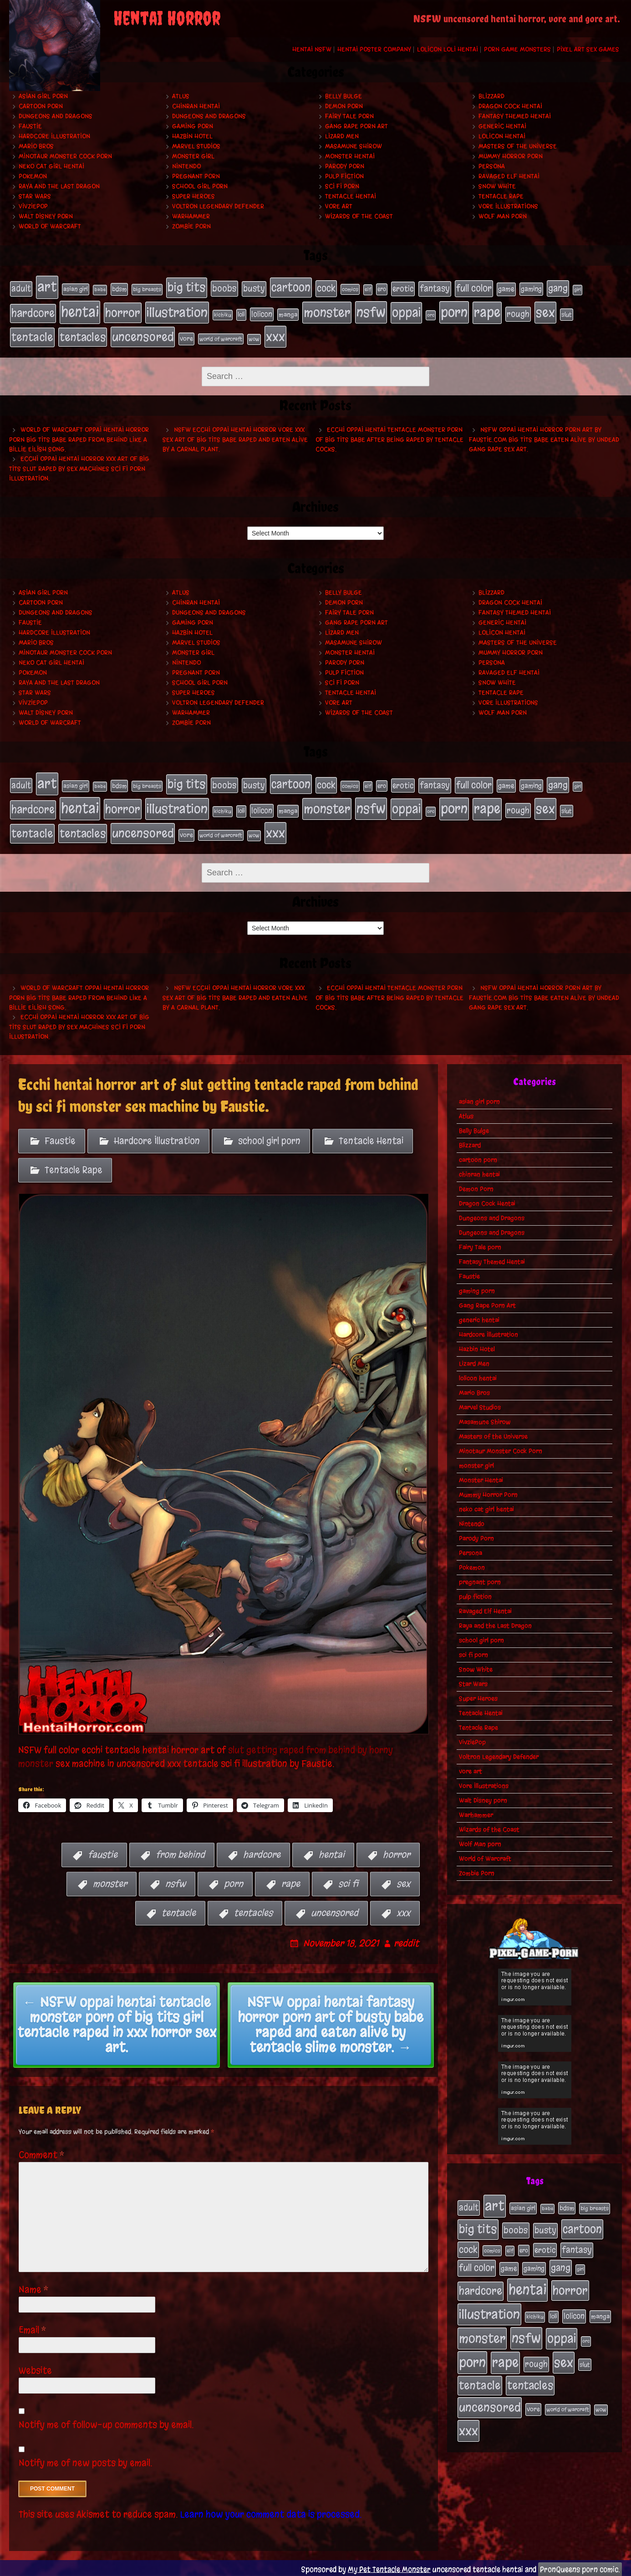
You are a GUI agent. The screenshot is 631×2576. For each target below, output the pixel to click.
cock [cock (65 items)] (326, 288)
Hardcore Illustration (54, 136)
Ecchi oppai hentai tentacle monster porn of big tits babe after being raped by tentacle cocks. (389, 438)
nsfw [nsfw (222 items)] (371, 311)
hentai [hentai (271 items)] (80, 311)
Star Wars (35, 196)
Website (35, 2367)
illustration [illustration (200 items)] (177, 311)
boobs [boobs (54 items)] (224, 288)
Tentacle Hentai (350, 196)
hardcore (261, 1851)
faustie (102, 1851)
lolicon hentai (501, 136)
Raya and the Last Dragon (59, 186)
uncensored (334, 1910)
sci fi (348, 1880)
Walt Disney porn (46, 216)
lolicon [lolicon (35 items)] (261, 313)
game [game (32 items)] (506, 288)
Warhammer (191, 216)
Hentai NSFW (311, 49)
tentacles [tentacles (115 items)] (83, 335)
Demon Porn (344, 106)
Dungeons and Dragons (55, 116)
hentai (332, 1851)
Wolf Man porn (502, 216)
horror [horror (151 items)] (122, 311)
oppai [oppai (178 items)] (406, 311)
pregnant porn (196, 176)
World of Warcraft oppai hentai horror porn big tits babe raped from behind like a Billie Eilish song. (79, 438)
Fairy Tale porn (349, 116)
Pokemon (33, 176)
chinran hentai (196, 106)
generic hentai (502, 126)
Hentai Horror (167, 18)
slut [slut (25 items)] (566, 313)
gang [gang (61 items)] (558, 288)
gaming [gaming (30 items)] (531, 288)
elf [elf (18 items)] (368, 289)
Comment (42, 2152)
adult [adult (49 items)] (21, 288)
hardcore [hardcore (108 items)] (33, 312)
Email (32, 2327)
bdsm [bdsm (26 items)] (119, 289)
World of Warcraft (50, 226)
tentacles (253, 1910)
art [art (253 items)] (47, 287)
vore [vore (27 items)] (186, 337)
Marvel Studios (196, 146)
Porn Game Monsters (517, 49)
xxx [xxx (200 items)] (275, 335)
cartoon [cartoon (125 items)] (290, 287)
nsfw (175, 1880)
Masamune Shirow (353, 146)
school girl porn (200, 186)
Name (34, 2286)
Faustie (30, 126)
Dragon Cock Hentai (510, 106)
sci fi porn (342, 186)
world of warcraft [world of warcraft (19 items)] (220, 337)
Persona (491, 166)
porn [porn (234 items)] (454, 311)
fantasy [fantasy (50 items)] (435, 288)
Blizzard (491, 96)
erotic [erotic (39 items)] (402, 288)
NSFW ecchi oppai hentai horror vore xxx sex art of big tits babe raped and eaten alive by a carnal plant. (235, 438)
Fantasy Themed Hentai (514, 116)
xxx (403, 1910)
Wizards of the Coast (359, 216)
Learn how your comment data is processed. (271, 2511)
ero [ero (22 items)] (381, 289)
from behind (180, 1851)
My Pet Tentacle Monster (389, 2566)
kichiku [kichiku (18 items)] (222, 314)
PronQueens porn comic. (580, 2566)
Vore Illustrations (508, 206)
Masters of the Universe (517, 146)
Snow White (497, 186)
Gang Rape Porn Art (356, 126)
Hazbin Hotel (192, 136)
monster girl (193, 156)
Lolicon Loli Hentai (447, 49)
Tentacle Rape (501, 196)
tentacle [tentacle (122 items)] (32, 335)
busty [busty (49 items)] (254, 288)
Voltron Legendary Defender (218, 206)
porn (233, 1880)
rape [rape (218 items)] (487, 311)
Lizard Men (342, 136)
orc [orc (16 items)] (430, 314)
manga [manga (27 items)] (288, 313)
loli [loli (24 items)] (241, 314)
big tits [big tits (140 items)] (187, 287)
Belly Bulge (343, 96)
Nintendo (186, 166)
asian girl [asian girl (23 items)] (75, 289)
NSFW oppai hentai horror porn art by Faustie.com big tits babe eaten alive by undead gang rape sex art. (544, 438)
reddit (406, 1940)
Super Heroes (193, 196)
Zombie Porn (191, 226)
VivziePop (33, 206)
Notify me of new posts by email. (86, 2460)
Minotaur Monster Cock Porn (65, 156)
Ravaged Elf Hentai (508, 176)
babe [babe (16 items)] (100, 289)
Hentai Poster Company (374, 49)
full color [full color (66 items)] (474, 288)
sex (403, 1880)
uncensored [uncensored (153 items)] (142, 335)
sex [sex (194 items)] (545, 311)
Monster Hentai (350, 156)
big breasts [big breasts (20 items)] (147, 289)
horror (396, 1851)
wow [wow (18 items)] (254, 337)
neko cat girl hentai (51, 166)
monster (110, 1880)
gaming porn (192, 126)
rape (290, 1880)
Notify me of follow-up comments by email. (106, 2421)
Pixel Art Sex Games (588, 49)
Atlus (180, 96)
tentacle (179, 1910)
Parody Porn (344, 166)
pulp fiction (344, 176)
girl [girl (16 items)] (577, 289)
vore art (338, 206)
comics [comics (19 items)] (350, 289)
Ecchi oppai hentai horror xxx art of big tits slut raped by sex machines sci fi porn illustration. (79, 467)
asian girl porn (43, 96)
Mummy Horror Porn (510, 156)
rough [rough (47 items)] (518, 313)
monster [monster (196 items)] (327, 311)
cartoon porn (41, 106)
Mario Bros (36, 146)
